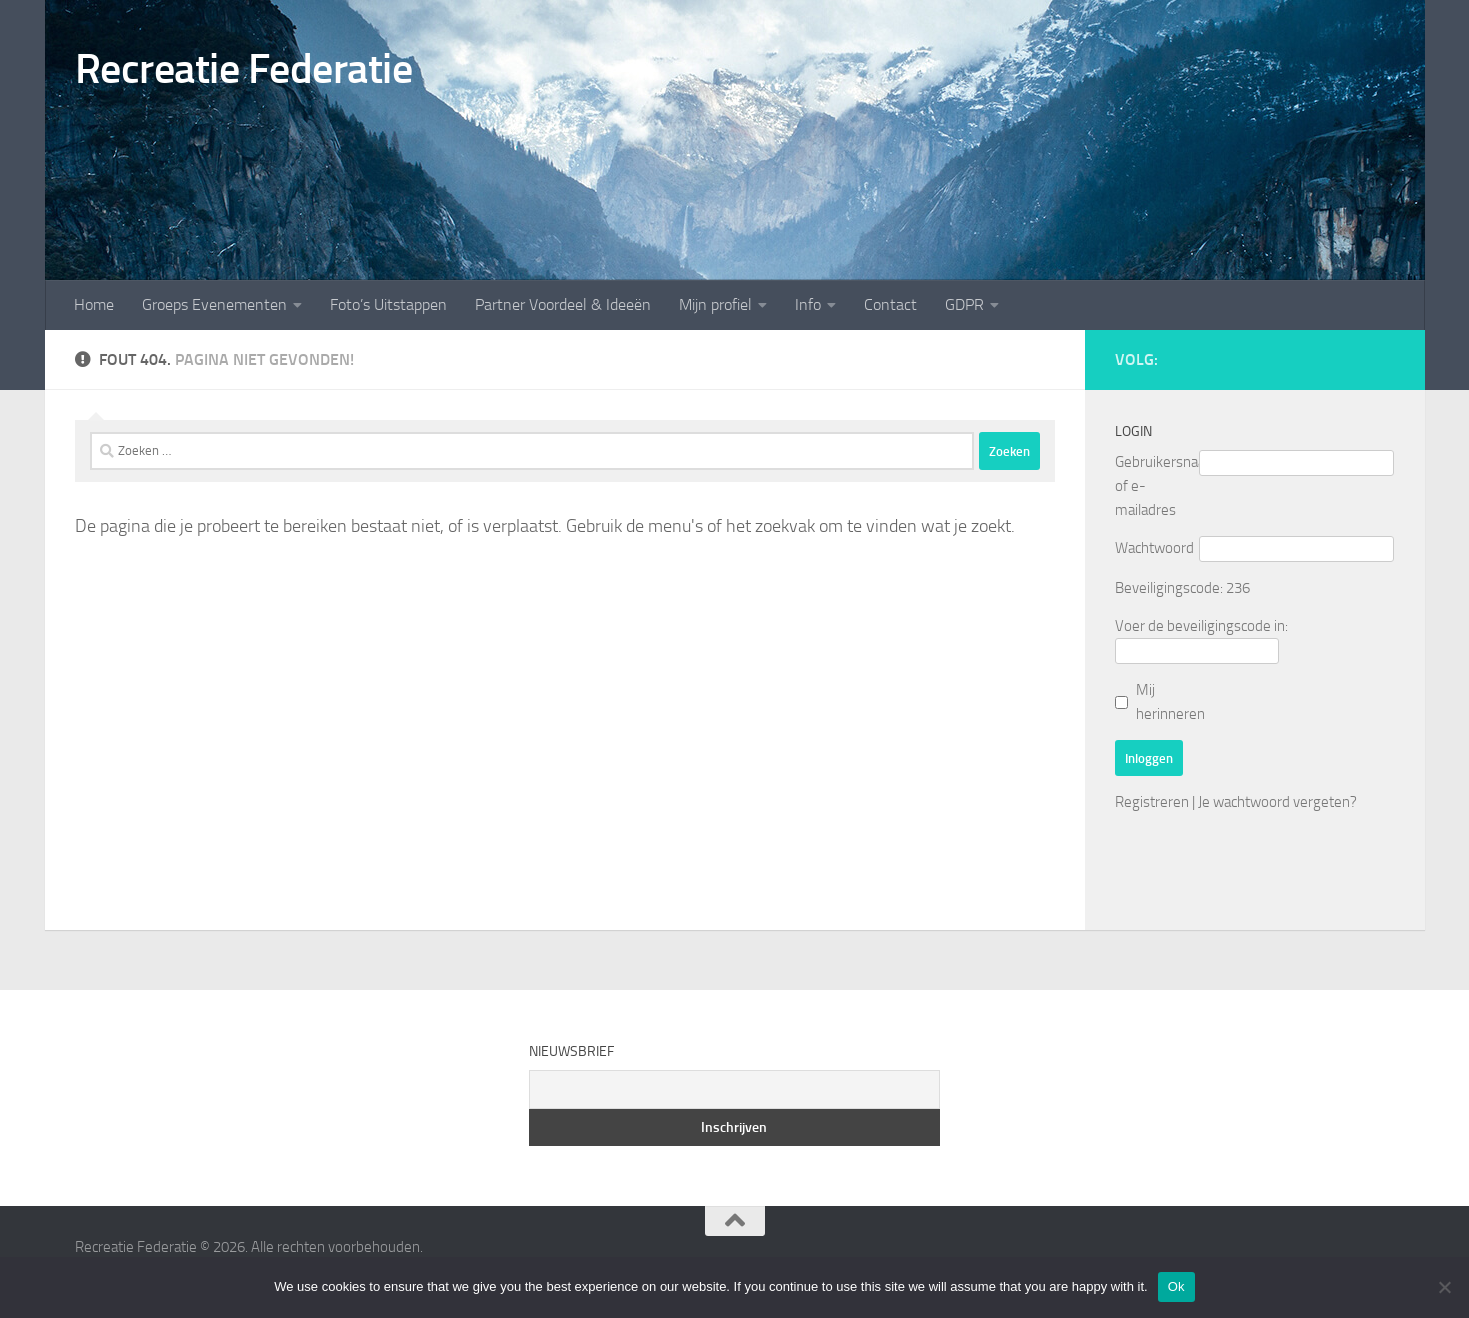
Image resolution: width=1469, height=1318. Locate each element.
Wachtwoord (1154, 548)
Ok (1176, 1286)
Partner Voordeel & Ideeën (563, 304)
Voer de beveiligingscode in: (1201, 626)
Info (808, 304)
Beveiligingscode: (1169, 588)
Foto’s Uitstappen (388, 304)
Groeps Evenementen (214, 304)
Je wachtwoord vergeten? (1277, 802)
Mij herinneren (1170, 702)
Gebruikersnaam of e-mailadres (1157, 486)
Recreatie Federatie (244, 69)
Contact (890, 304)
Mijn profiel (715, 304)
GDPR (964, 304)
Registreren (1152, 802)
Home (94, 304)
